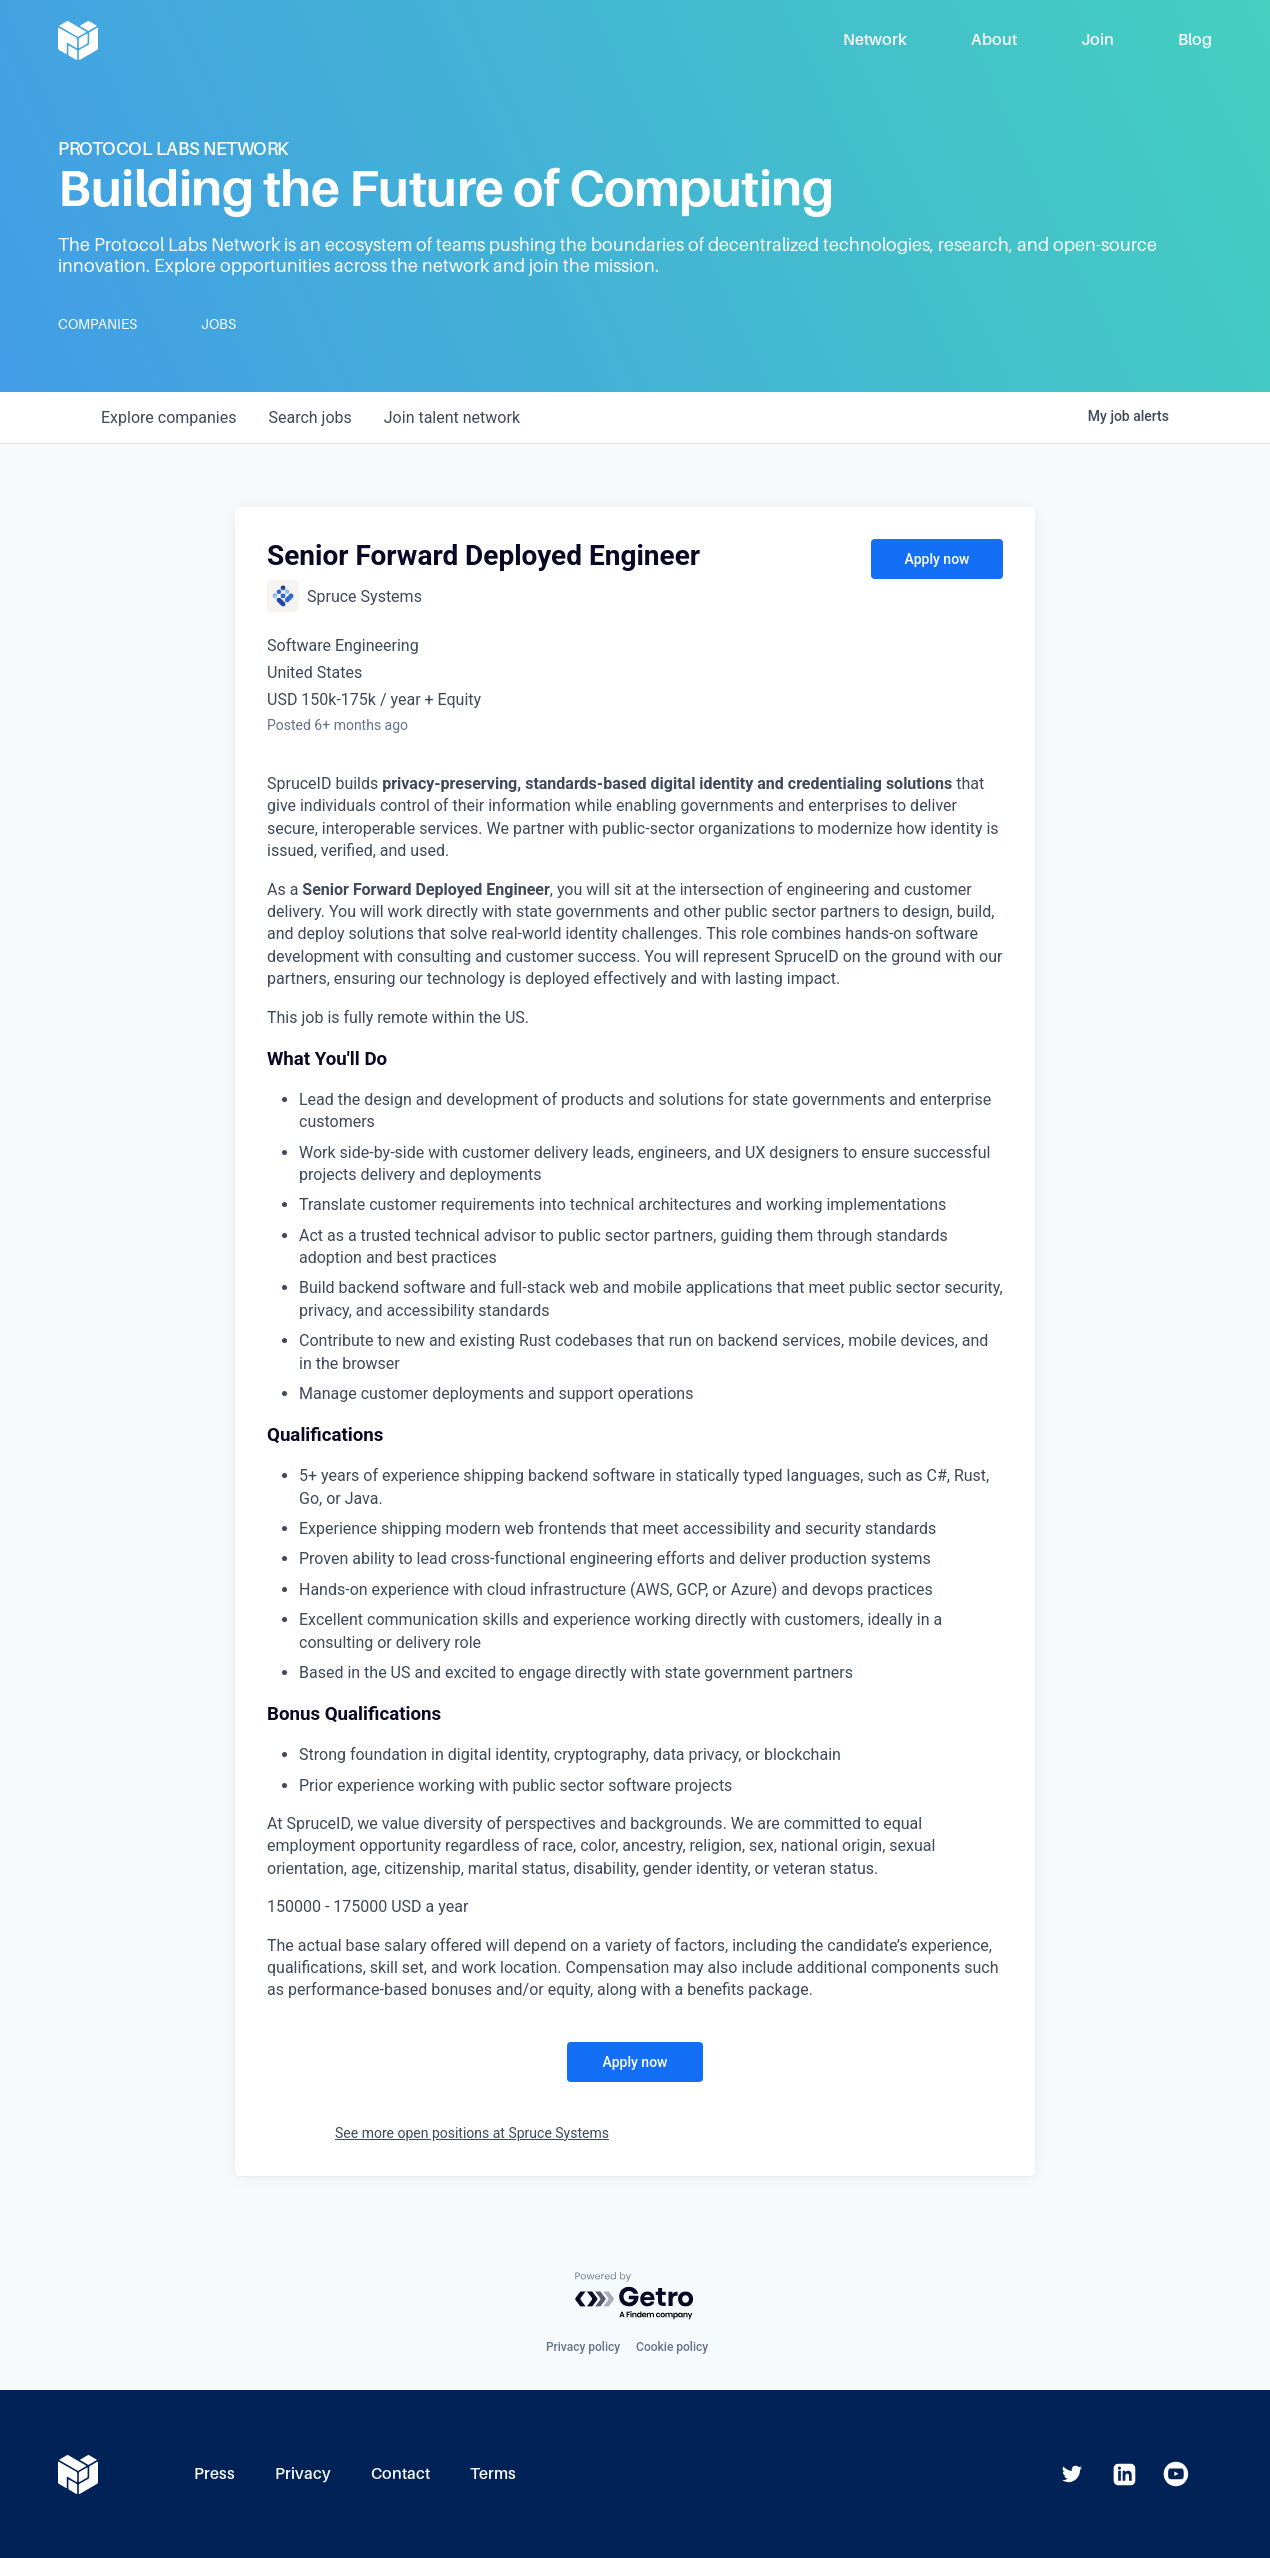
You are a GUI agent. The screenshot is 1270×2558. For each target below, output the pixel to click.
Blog (1195, 39)
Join (1097, 39)
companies (168, 417)
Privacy (303, 2473)
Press (214, 2473)
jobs (309, 417)
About (994, 39)
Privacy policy (583, 2347)
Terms (493, 2473)
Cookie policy (672, 2347)
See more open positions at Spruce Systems (472, 2133)
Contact (400, 2473)
